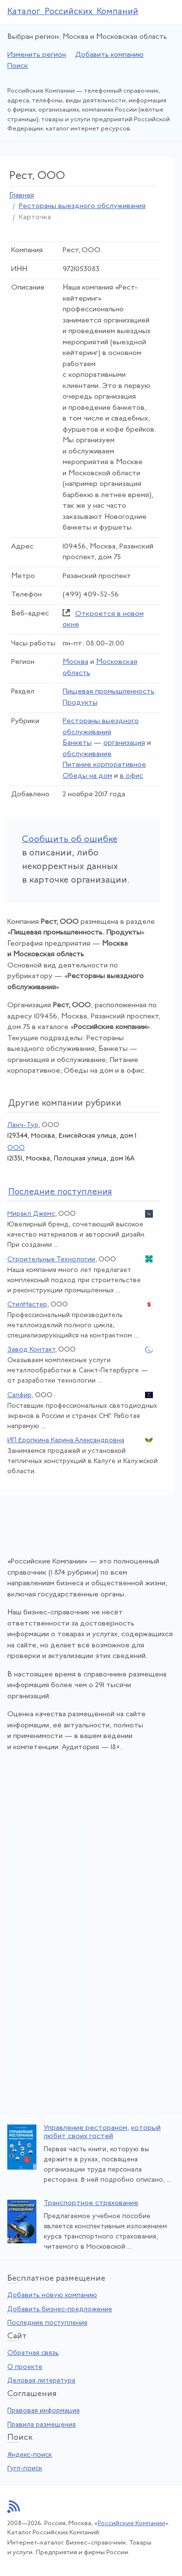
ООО (16, 1148)
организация (124, 743)
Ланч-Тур (22, 1125)
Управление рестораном (85, 2128)
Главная (21, 195)
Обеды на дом (87, 776)
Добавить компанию (109, 55)
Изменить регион (36, 55)
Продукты (80, 703)
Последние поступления (47, 2323)
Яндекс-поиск (29, 2455)
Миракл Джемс (31, 1214)
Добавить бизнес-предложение (59, 2309)
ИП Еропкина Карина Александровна (65, 1440)
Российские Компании (131, 2523)
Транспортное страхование (91, 2203)
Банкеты (77, 743)
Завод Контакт (31, 1349)
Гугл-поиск (24, 2468)
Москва (75, 662)
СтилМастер (27, 1304)
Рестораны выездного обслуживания (82, 206)
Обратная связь (33, 2353)
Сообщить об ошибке (69, 839)
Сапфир (19, 1395)
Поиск (17, 66)
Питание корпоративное (104, 765)
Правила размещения (41, 2425)
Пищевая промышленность (108, 691)
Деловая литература (41, 2380)
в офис (131, 776)
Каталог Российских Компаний (72, 11)
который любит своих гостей (102, 2132)
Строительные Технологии (51, 1259)
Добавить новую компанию (52, 2295)
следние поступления (60, 1192)
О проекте (24, 2367)
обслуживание (87, 754)
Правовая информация (43, 2411)
